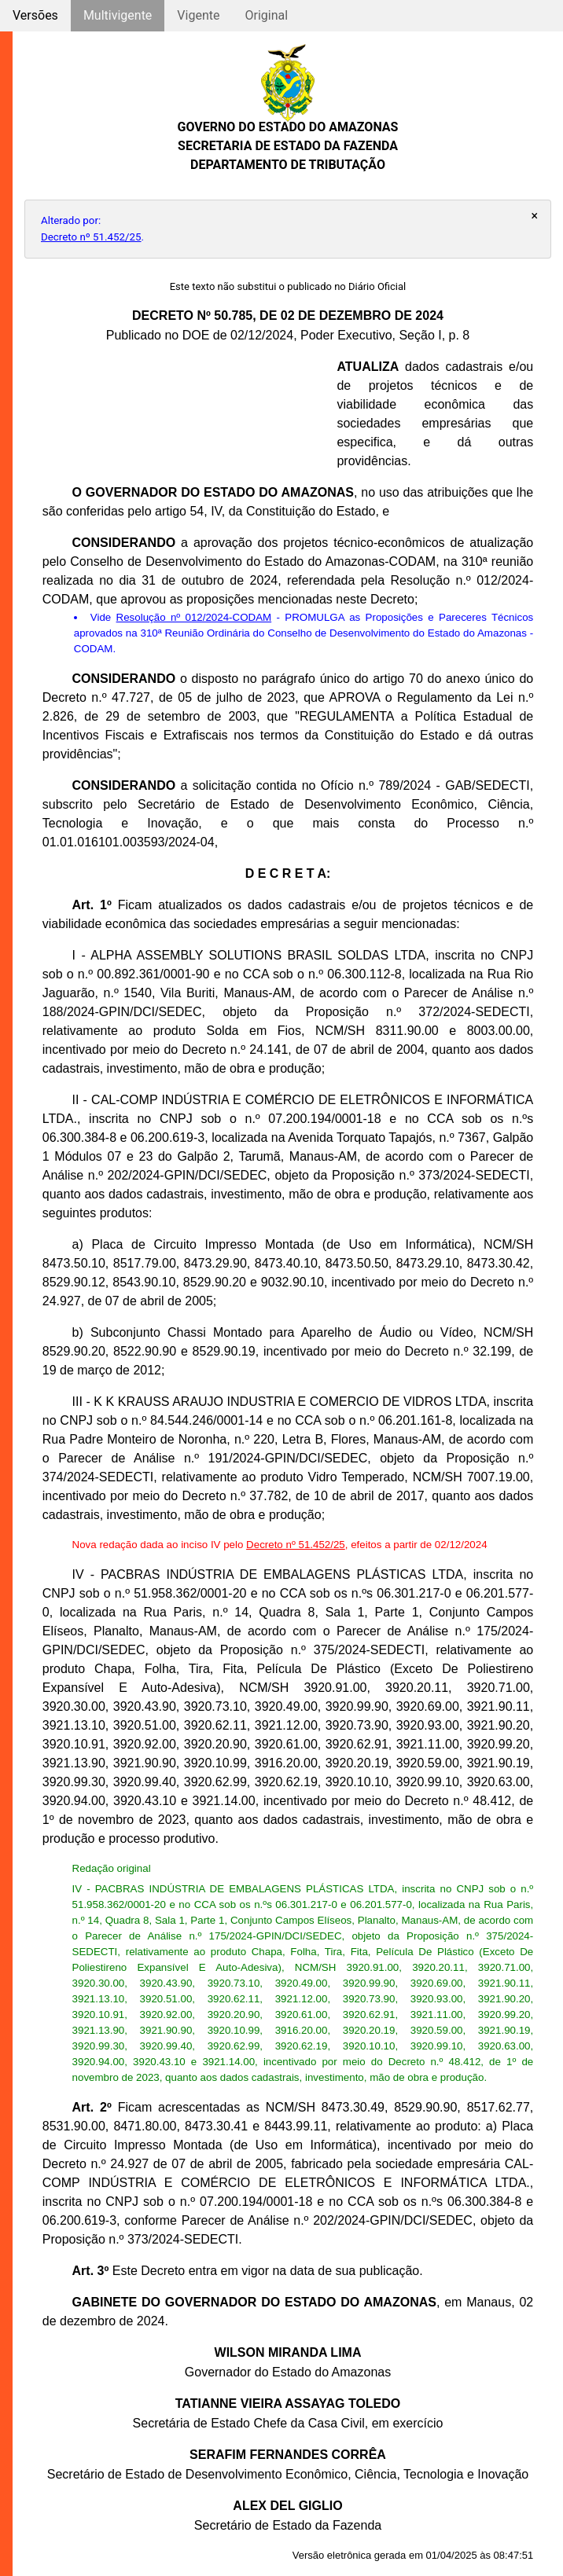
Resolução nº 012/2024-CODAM (194, 617)
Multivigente (117, 15)
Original (266, 15)
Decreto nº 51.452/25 (91, 237)
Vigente (198, 15)
